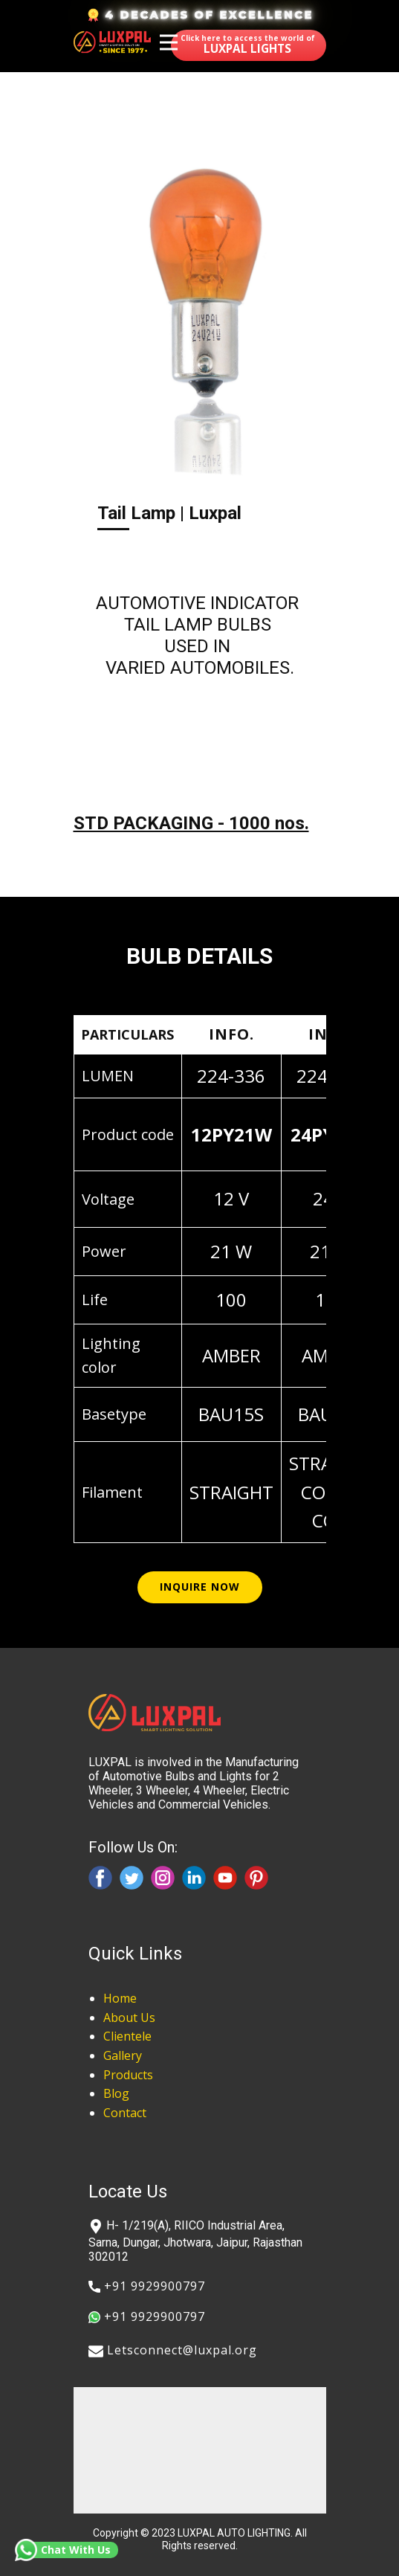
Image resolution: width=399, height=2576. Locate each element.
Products (128, 2075)
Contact (124, 2113)
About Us (129, 2017)
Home (120, 1998)
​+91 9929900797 (146, 2286)
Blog (116, 2093)
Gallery (122, 2055)
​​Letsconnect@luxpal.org (172, 2351)
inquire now (200, 1587)
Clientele (127, 2036)
